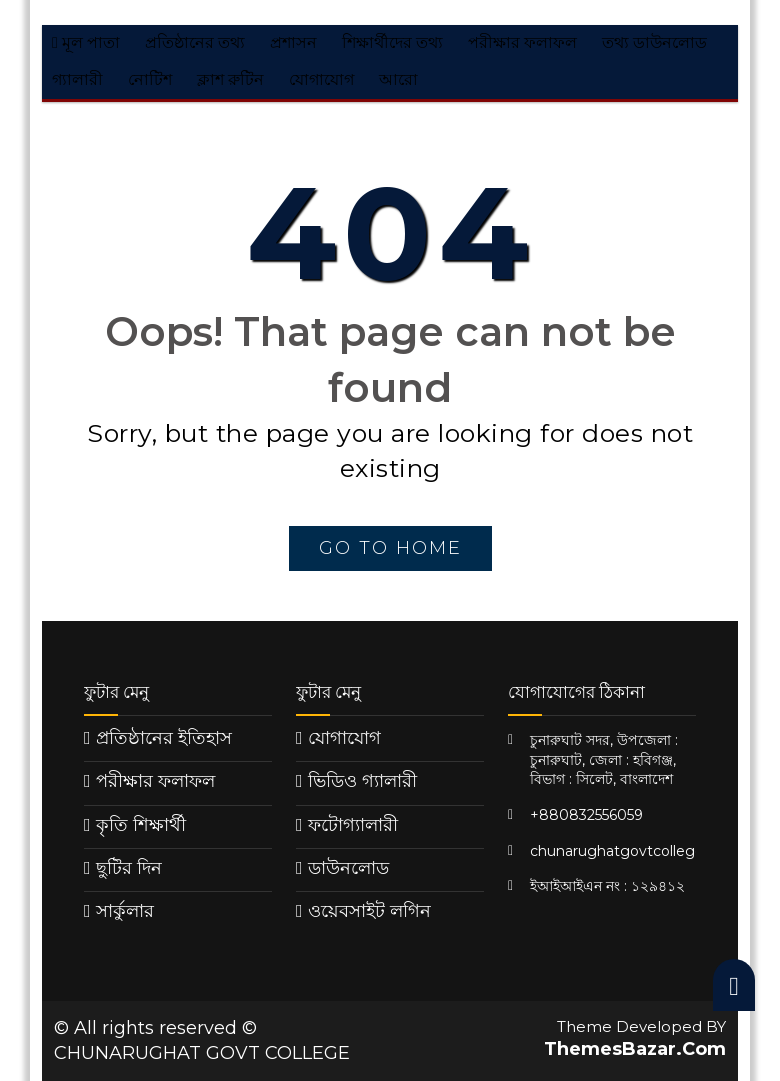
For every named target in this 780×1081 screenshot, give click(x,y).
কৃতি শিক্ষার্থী (141, 825)
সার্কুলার (125, 911)
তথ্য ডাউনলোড (654, 42)
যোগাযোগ (321, 79)
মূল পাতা (86, 42)
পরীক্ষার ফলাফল (522, 42)
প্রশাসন (293, 42)
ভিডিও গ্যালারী (362, 781)
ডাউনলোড (348, 868)
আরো (398, 79)
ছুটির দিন (129, 868)
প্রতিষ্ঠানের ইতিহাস (164, 738)
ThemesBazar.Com (635, 1049)
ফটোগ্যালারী (353, 825)
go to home (390, 548)
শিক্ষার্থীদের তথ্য (392, 42)
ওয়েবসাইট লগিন (369, 911)
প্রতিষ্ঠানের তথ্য (195, 42)
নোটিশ (150, 79)
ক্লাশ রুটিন (230, 79)
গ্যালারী (77, 79)
